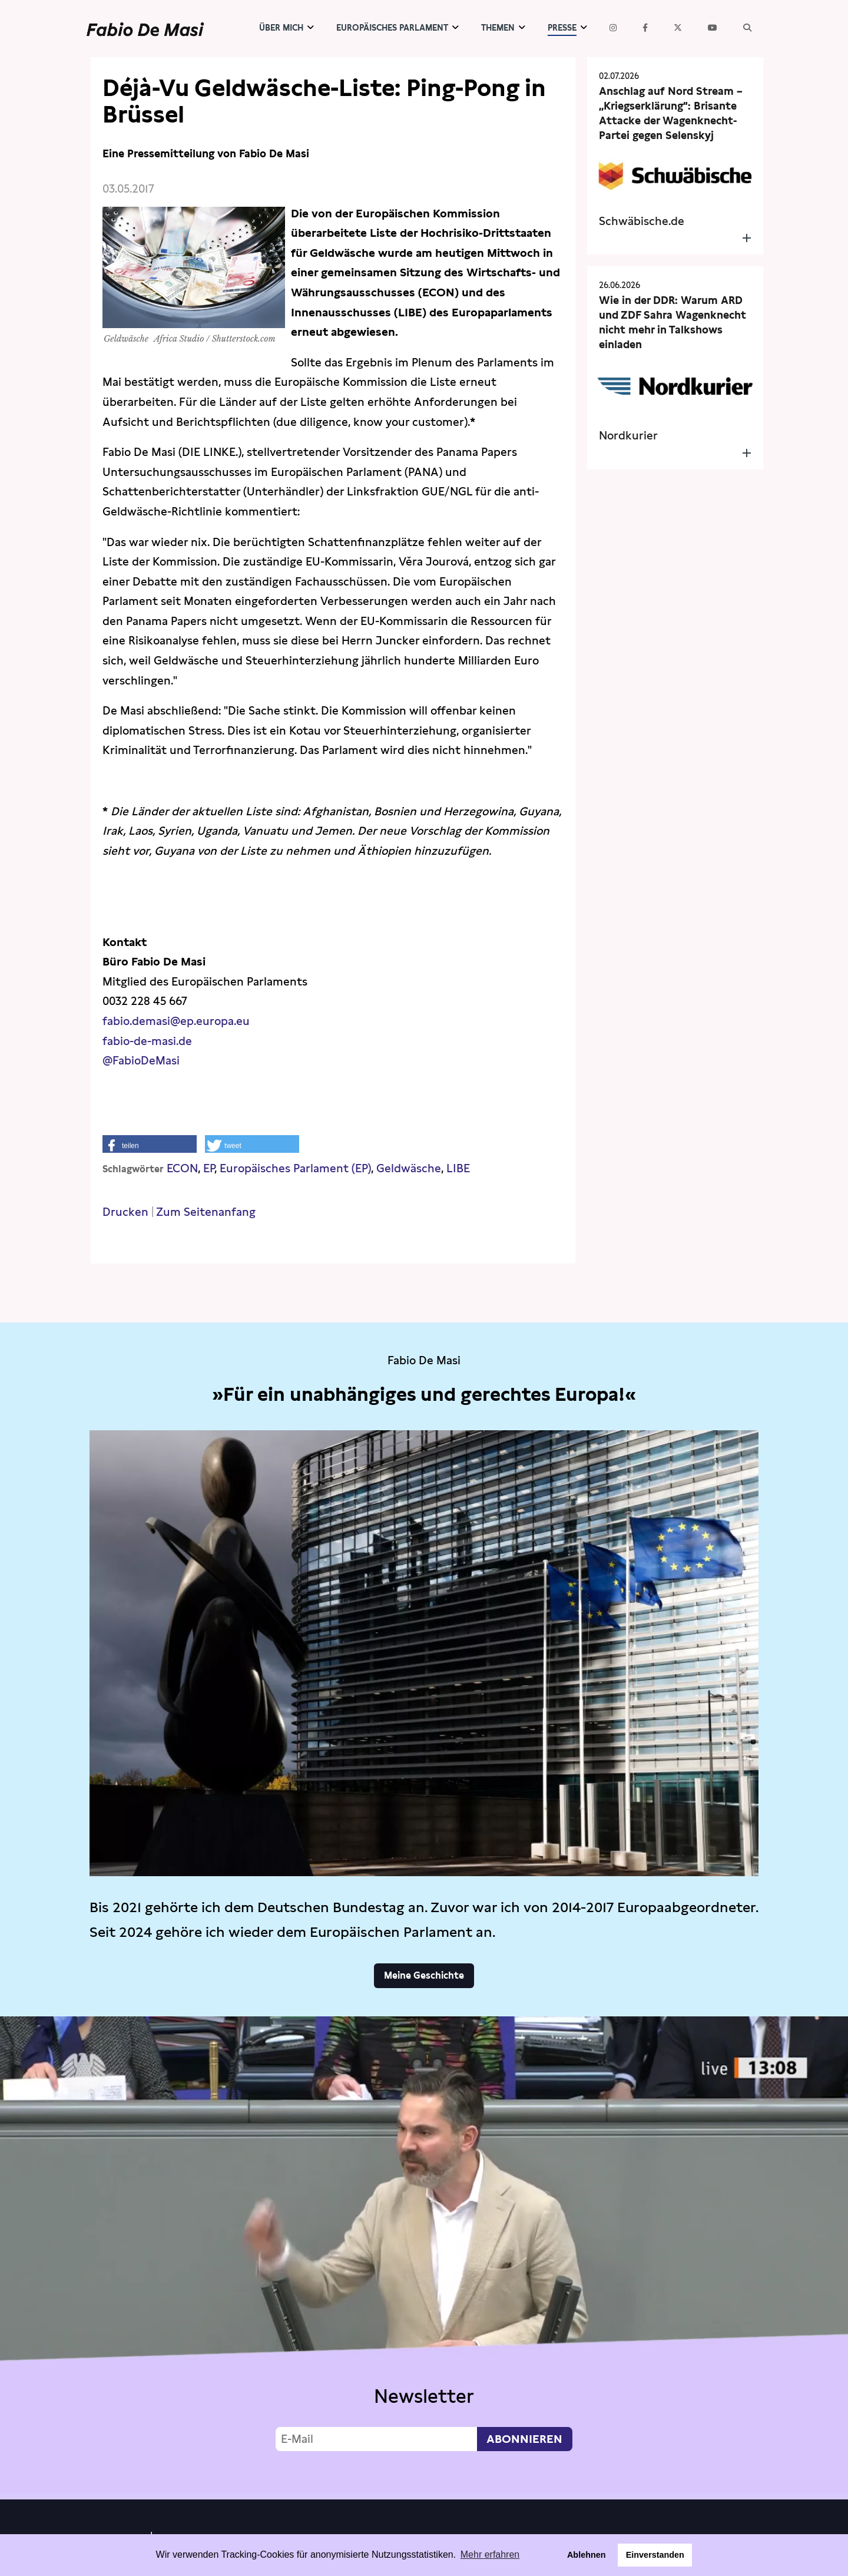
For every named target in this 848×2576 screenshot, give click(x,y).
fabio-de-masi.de (147, 1041)
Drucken (125, 1212)
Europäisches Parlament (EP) (295, 1168)
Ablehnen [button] (586, 2555)
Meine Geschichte (424, 1975)
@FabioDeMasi (141, 1060)
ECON (182, 1168)
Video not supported (424, 2255)
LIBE (458, 1168)
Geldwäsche (408, 1168)
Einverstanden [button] (655, 2555)
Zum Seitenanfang (206, 1212)
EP (208, 1168)
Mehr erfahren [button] (490, 2554)
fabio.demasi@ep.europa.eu (176, 1021)
